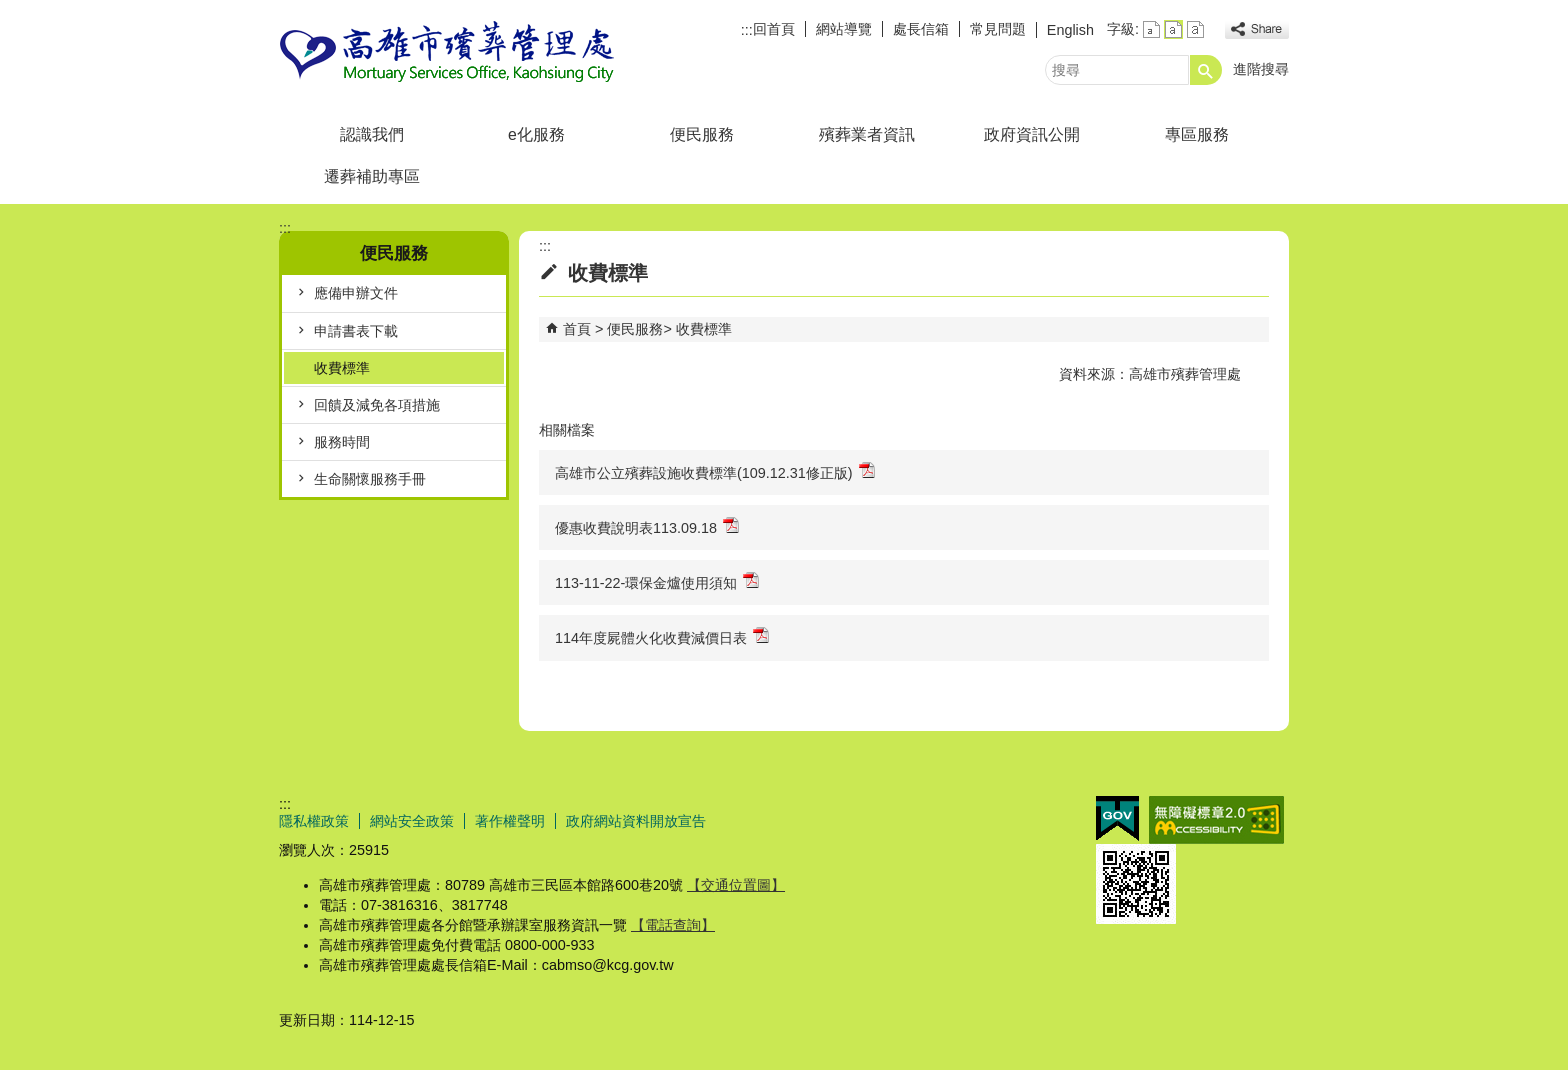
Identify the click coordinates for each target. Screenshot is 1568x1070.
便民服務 (702, 134)
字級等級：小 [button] (1151, 29)
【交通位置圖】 (736, 885)
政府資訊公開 (1032, 134)
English (1070, 30)
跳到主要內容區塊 (10, 10)
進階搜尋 (1261, 69)
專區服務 (1197, 134)
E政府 (1117, 818)
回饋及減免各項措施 (377, 405)
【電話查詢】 (673, 925)
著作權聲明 (510, 821)
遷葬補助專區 (372, 176)
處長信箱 (921, 29)
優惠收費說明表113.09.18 (647, 526)
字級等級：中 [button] (1173, 29)
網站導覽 (844, 29)
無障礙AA (1216, 820)
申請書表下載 (356, 331)
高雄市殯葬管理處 (448, 53)
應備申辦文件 (356, 293)
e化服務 (536, 134)
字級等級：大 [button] (1195, 29)
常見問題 (998, 29)
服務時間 (342, 442)
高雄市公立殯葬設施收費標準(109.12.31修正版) (715, 471)
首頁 (577, 329)
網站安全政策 (412, 821)
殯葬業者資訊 (867, 134)
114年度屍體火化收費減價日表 (662, 636)
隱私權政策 (314, 821)
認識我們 (372, 134)
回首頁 (774, 29)
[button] (1206, 70)
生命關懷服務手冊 (370, 479)
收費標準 (342, 368)
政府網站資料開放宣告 (636, 821)
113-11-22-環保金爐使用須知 (657, 581)
